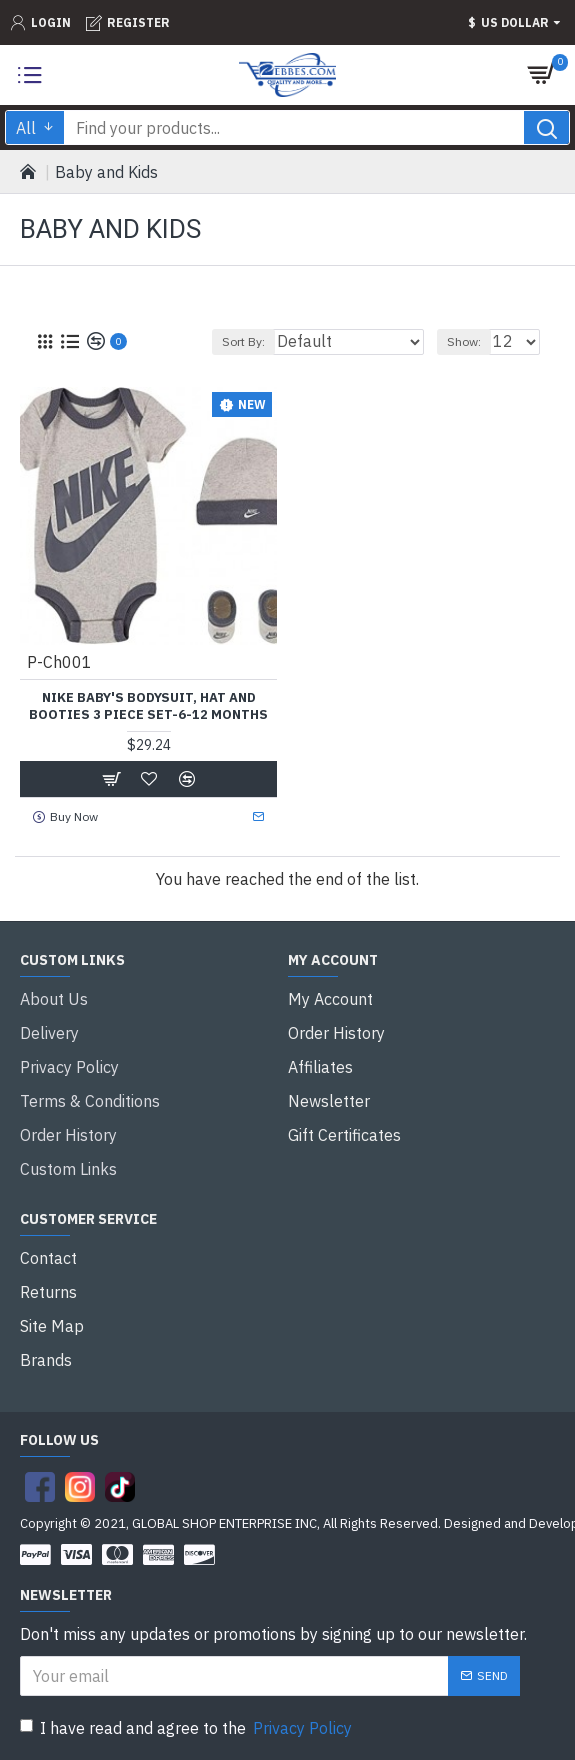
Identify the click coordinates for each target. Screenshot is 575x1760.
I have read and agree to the (187, 1728)
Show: (464, 341)
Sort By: (243, 341)
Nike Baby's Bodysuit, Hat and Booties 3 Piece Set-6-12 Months (148, 706)
